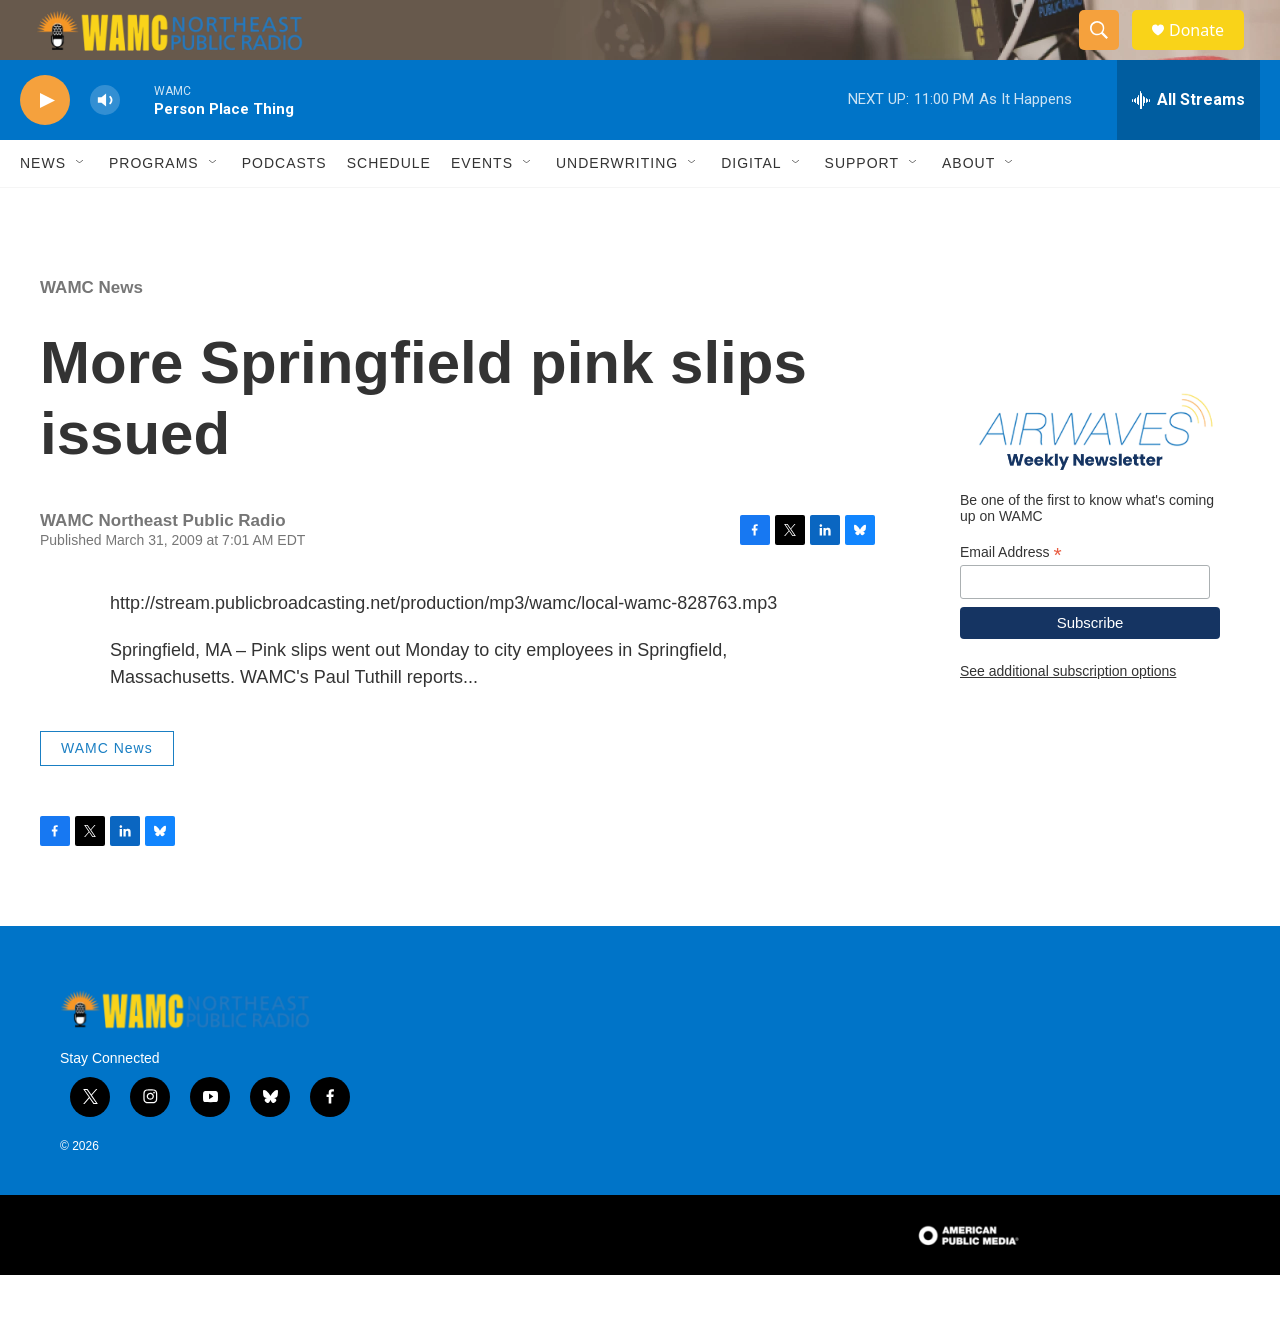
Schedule (389, 208)
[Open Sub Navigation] (81, 208)
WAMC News (91, 332)
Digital (751, 208)
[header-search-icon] (1108, 53)
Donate (1209, 52)
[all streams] (1188, 145)
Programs (154, 208)
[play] (45, 145)
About (968, 208)
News (43, 208)
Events (482, 208)
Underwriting (617, 208)
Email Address (1011, 597)
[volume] (105, 145)
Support (862, 208)
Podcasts (284, 208)
